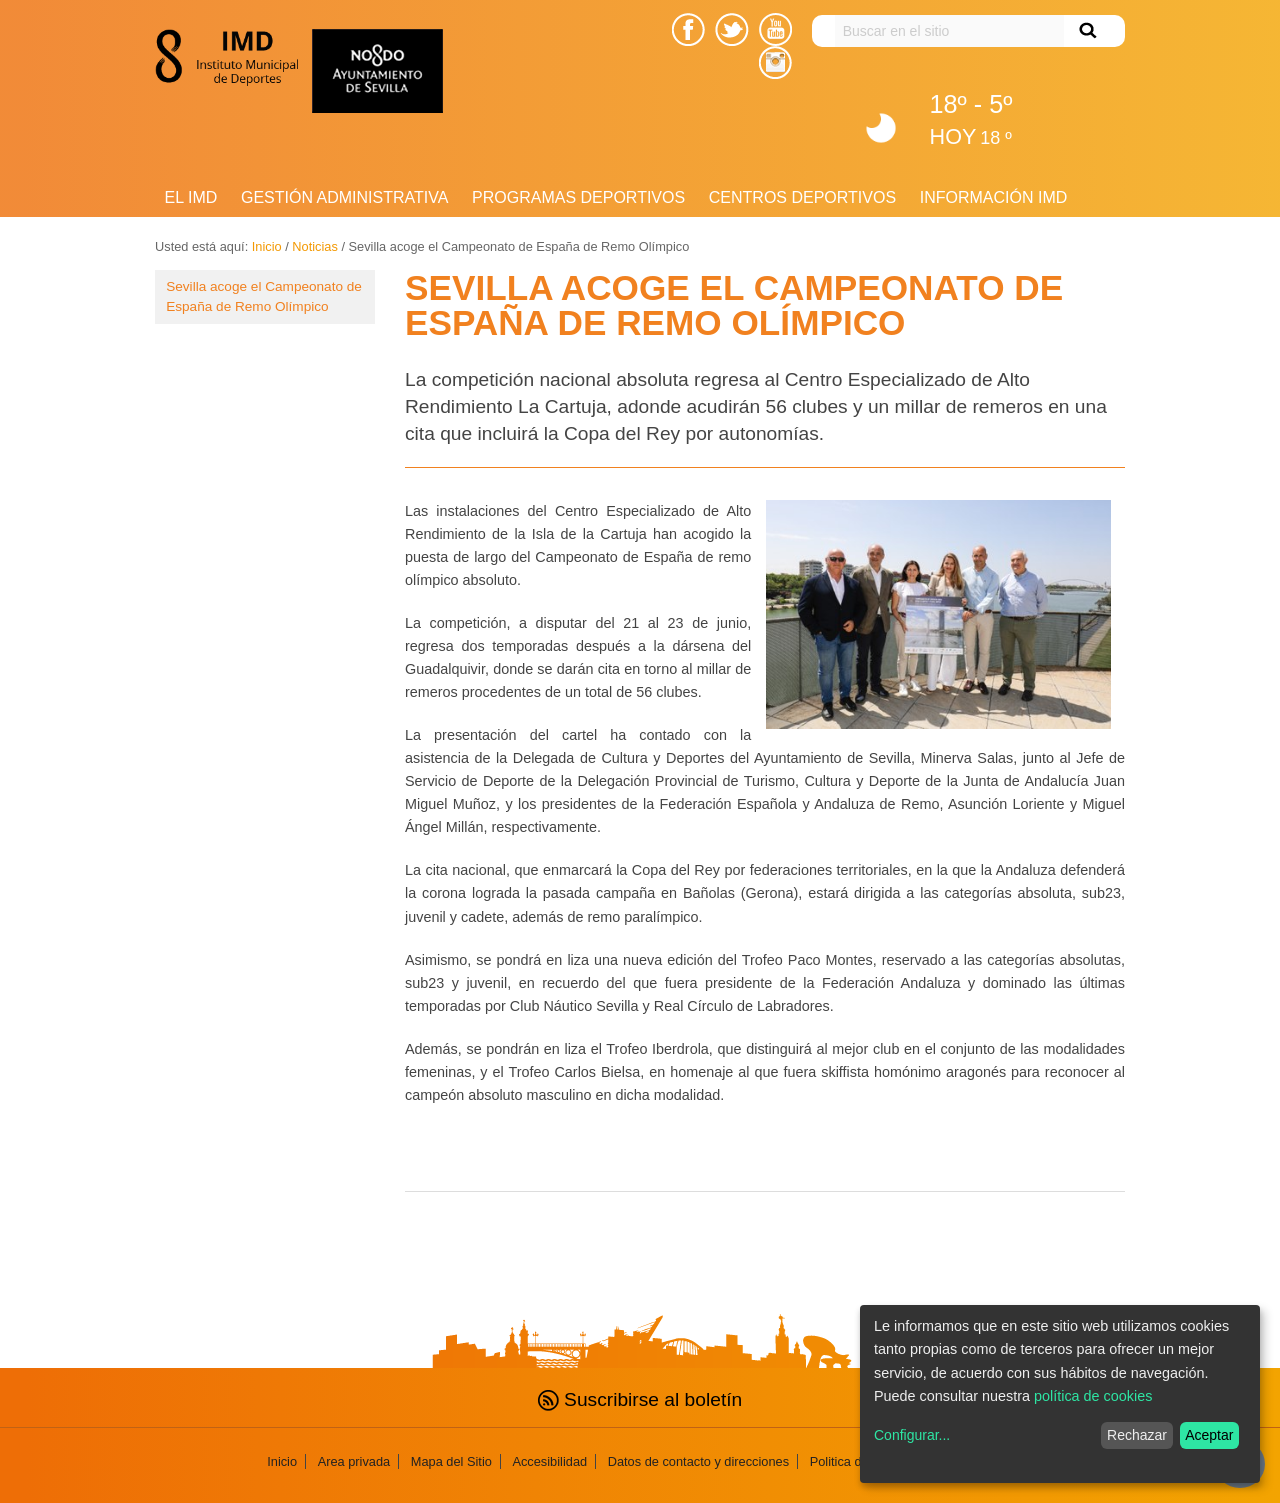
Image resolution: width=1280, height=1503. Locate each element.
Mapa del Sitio (451, 1461)
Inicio (267, 246)
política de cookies (1093, 1396)
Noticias (315, 246)
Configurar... (912, 1435)
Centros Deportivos (802, 197)
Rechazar (1137, 1435)
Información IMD (994, 197)
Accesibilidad (549, 1461)
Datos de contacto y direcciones (698, 1461)
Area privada (354, 1461)
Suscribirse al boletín (640, 1399)
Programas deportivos (578, 197)
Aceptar (1209, 1435)
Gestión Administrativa (344, 197)
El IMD (191, 197)
